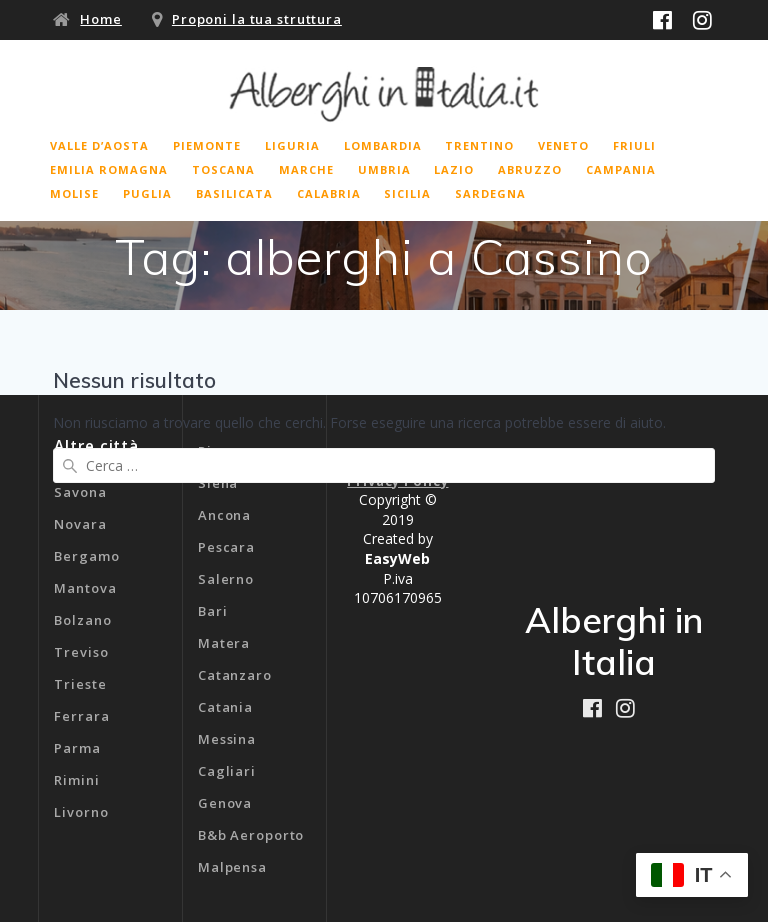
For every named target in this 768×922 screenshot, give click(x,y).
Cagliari (227, 771)
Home (101, 19)
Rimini (76, 780)
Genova (225, 803)
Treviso (81, 652)
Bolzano (82, 620)
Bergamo (86, 556)
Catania (225, 707)
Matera (224, 643)
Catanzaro (235, 675)
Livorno (81, 812)
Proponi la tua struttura (257, 19)
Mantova (85, 588)
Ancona (224, 515)
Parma (77, 748)
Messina (227, 739)
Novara (80, 524)
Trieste (80, 684)
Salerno (226, 579)
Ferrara (81, 716)
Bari (213, 611)
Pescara (226, 547)
